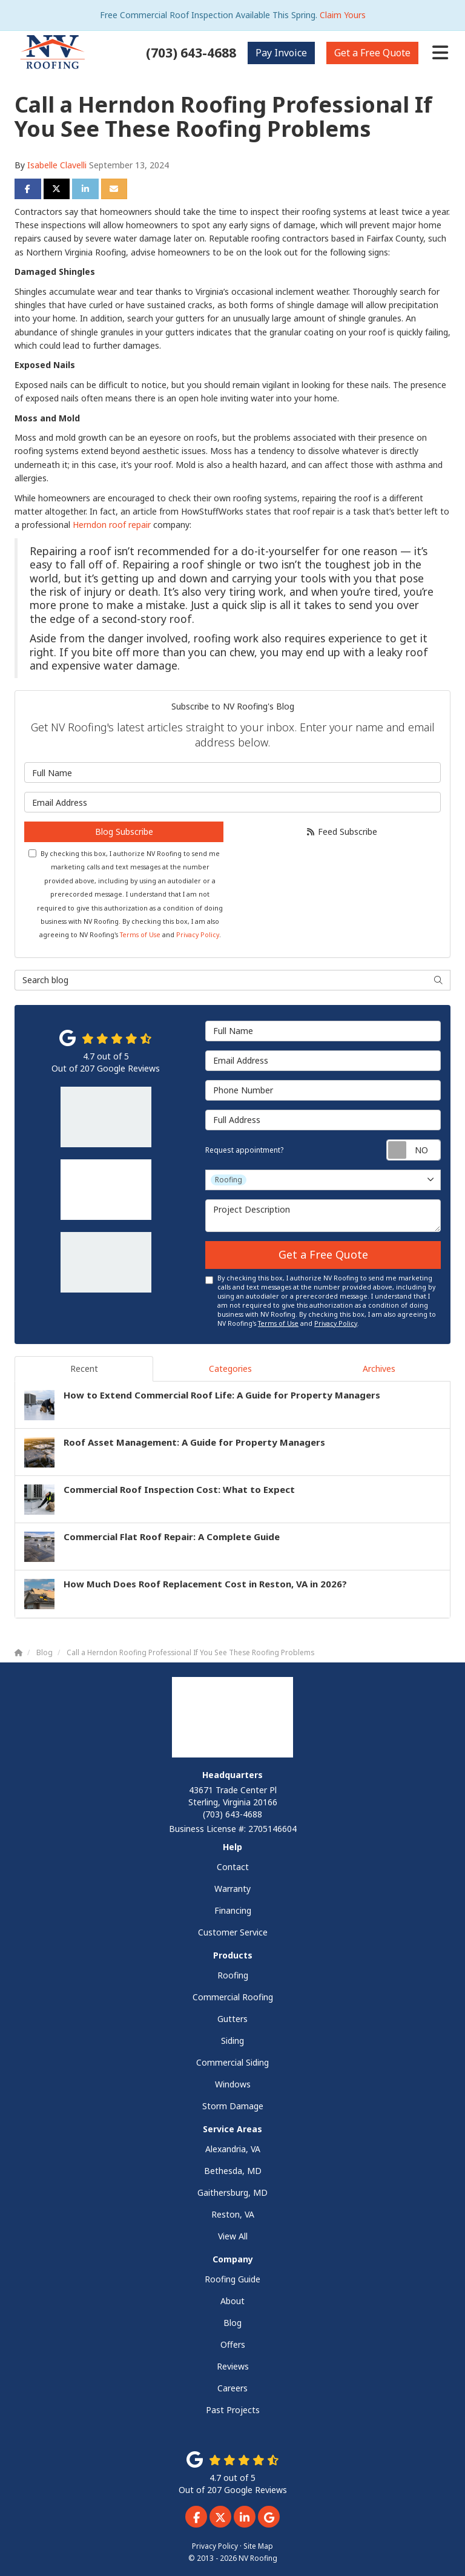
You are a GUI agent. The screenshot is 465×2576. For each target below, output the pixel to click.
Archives (379, 1368)
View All (233, 2236)
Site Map (258, 2546)
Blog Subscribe (124, 831)
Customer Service (233, 1932)
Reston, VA (232, 2214)
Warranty (232, 1888)
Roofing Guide (232, 2279)
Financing (232, 1910)
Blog (232, 2322)
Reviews (233, 2366)
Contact (233, 1867)
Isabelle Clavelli (57, 165)
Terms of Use (140, 935)
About (232, 2301)
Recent (84, 1368)
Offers (232, 2344)
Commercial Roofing (233, 1997)
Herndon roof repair (112, 524)
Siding (232, 2040)
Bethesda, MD (233, 2170)
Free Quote (372, 52)
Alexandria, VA (232, 2149)
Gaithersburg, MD (232, 2192)
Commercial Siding (232, 2062)
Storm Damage (232, 2106)
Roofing (232, 1975)
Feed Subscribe (341, 831)
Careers (232, 2388)
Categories (230, 1368)
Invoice (281, 52)
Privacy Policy (197, 935)
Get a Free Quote (323, 1254)
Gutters (232, 2018)
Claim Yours (343, 15)
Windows (233, 2084)
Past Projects (233, 2410)
